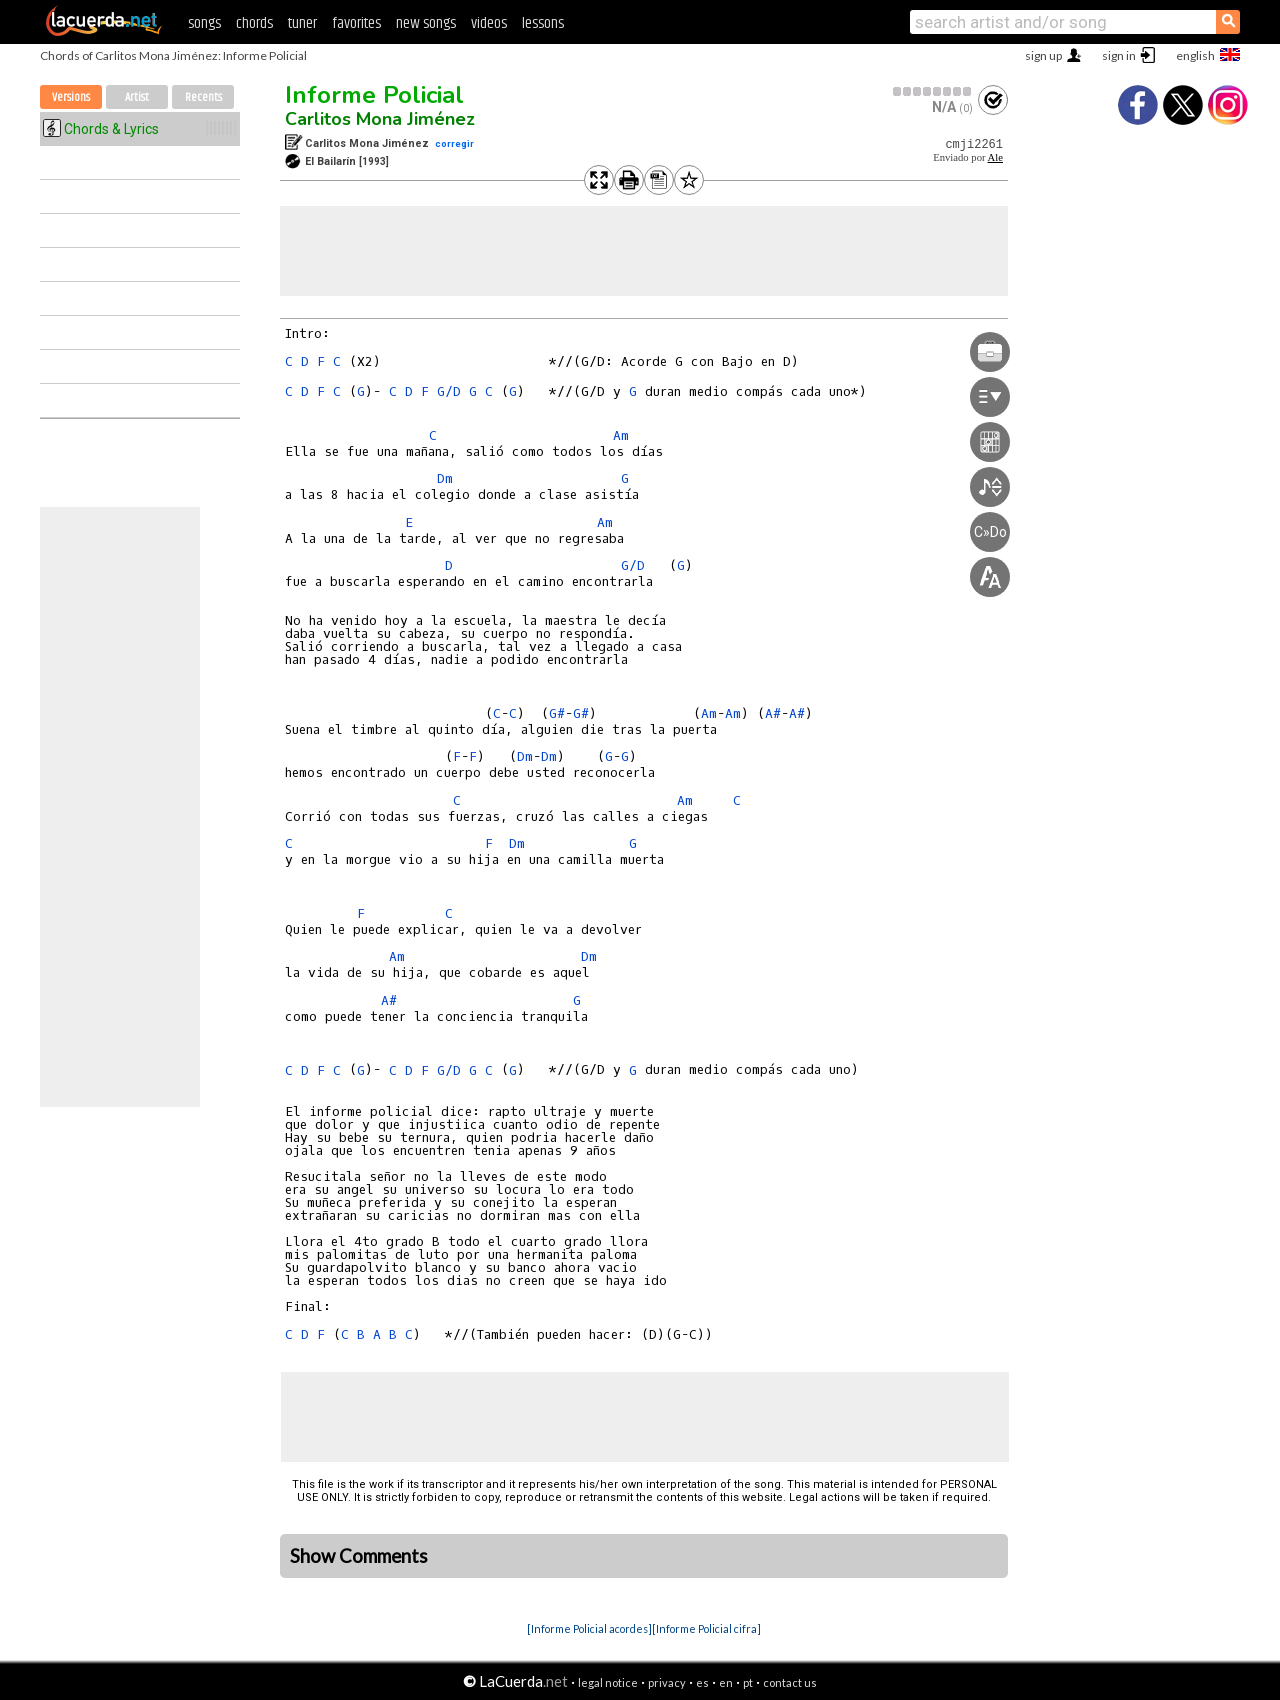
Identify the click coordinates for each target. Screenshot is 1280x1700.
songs (204, 23)
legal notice (608, 1682)
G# (557, 713)
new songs (426, 23)
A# (389, 1000)
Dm (445, 478)
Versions (71, 97)
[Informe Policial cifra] (706, 1628)
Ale (995, 157)
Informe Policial (374, 95)
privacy (667, 1682)
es (702, 1682)
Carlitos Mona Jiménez (380, 119)
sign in (1119, 55)
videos (489, 23)
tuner (302, 23)
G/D (449, 391)
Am (621, 435)
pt (748, 1682)
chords (254, 23)
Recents (203, 97)
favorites (356, 23)
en (726, 1682)
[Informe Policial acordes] (589, 1628)
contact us (790, 1682)
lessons (543, 23)
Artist (137, 97)
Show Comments (359, 1556)
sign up (1043, 55)
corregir (454, 143)
